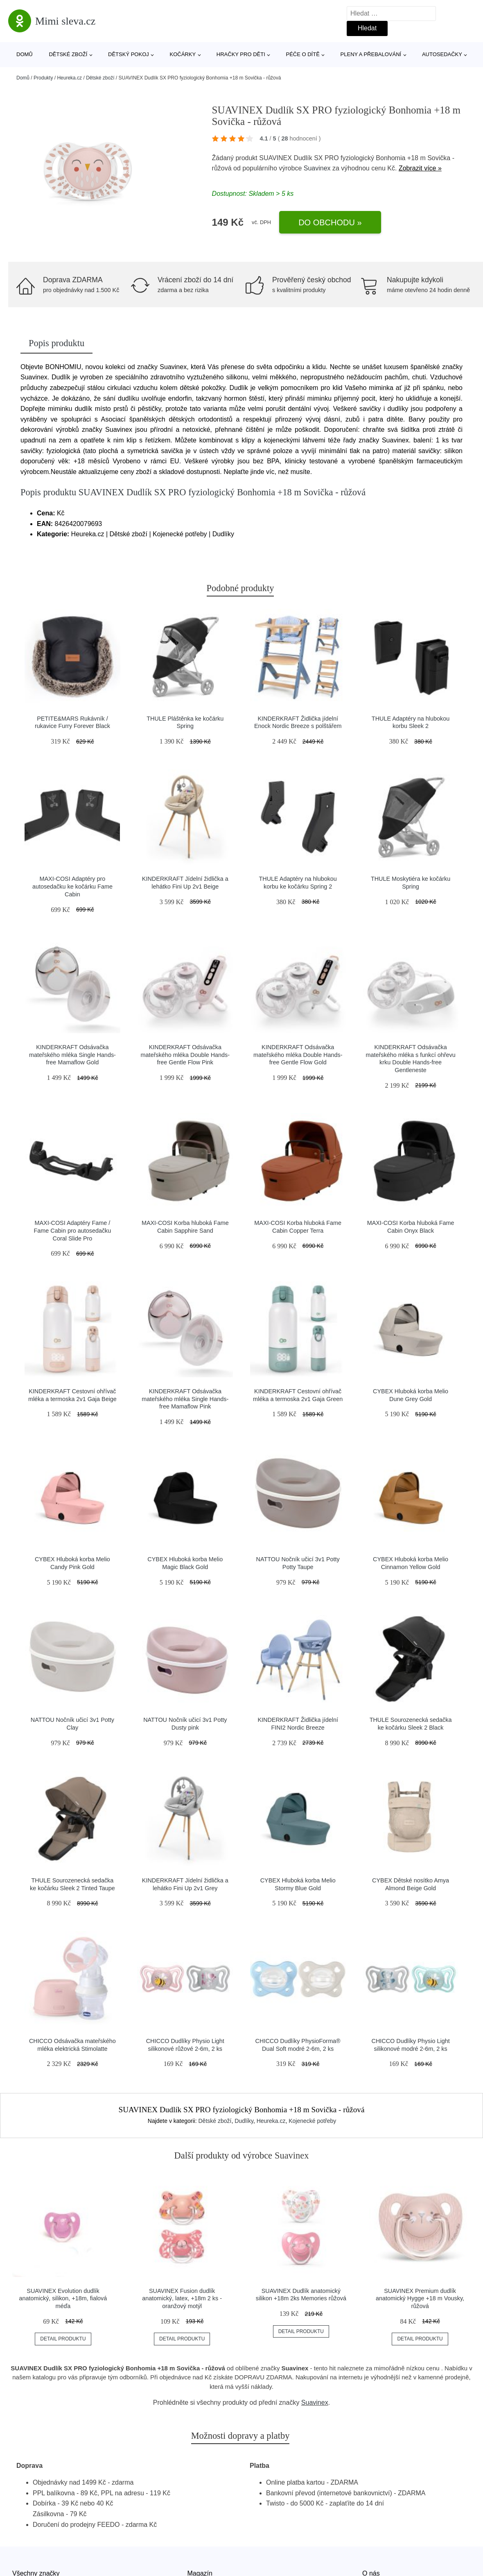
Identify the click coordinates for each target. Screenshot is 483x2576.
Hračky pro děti (241, 54)
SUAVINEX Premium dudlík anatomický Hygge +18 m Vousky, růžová (420, 2298)
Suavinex (317, 168)
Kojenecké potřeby (312, 2121)
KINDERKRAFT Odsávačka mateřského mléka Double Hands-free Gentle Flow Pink (185, 1055)
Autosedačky (442, 54)
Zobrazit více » (420, 168)
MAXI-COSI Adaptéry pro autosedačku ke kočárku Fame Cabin (72, 886)
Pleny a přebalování (371, 54)
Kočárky (182, 54)
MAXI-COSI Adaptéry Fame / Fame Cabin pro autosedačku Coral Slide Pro (72, 1230)
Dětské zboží (68, 54)
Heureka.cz (69, 78)
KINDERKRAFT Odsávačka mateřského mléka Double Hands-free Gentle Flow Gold (298, 1055)
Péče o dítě (302, 54)
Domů (24, 54)
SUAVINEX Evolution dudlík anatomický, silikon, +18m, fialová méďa (63, 2298)
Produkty (43, 78)
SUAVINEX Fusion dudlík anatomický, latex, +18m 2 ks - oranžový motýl (182, 2298)
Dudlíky (244, 2121)
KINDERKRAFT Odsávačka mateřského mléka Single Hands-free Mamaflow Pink (185, 1399)
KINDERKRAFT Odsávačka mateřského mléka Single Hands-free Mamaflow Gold (72, 1055)
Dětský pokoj (128, 54)
